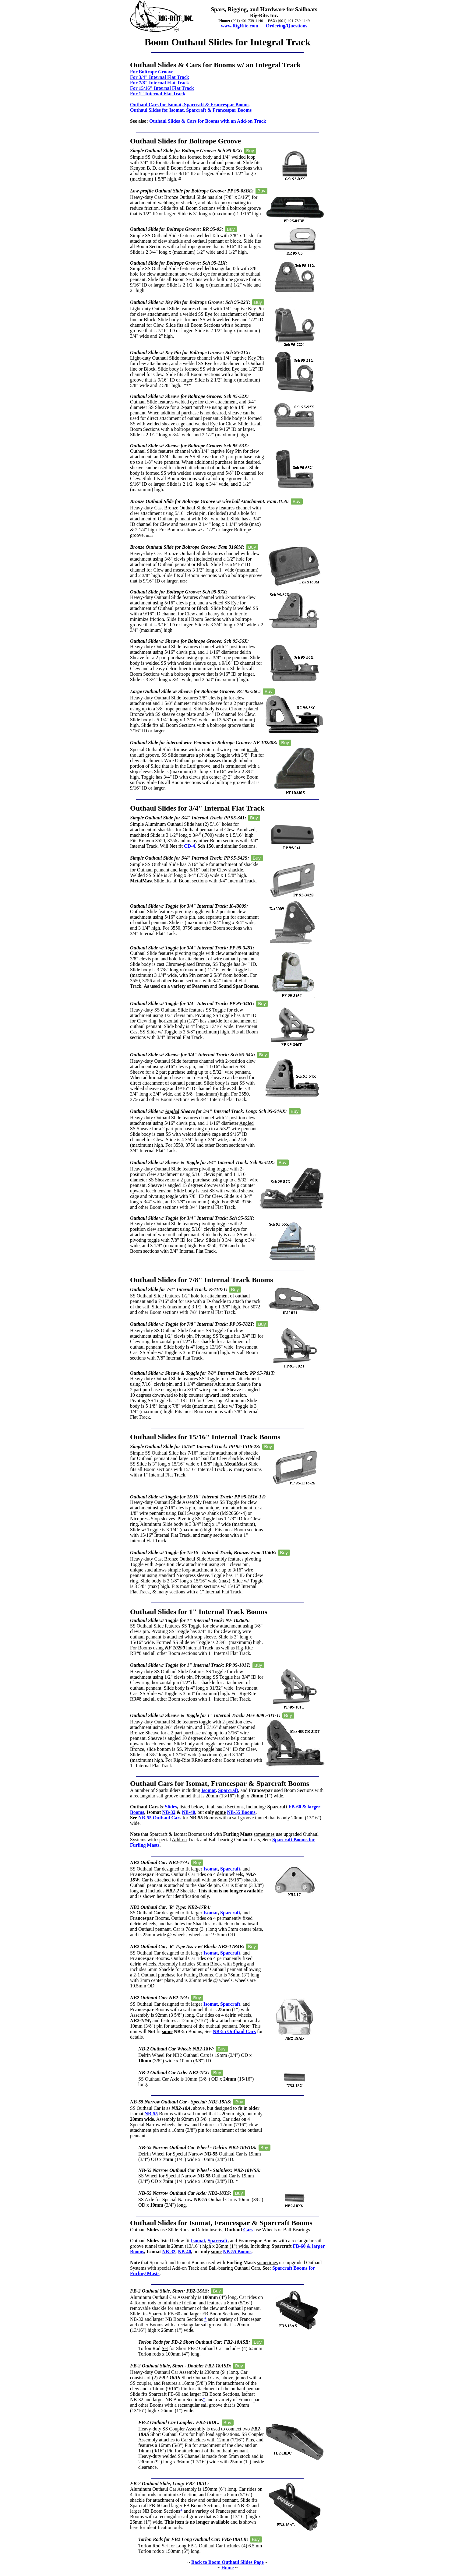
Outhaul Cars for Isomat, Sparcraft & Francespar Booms (189, 104)
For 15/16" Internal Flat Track (162, 88)
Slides (171, 1806)
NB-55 (151, 2113)
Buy (250, 150)
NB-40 (188, 1812)
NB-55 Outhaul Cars (159, 1817)
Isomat (208, 1790)
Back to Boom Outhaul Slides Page (227, 2562)
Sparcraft (228, 1790)
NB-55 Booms (241, 1812)
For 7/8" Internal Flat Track (159, 82)
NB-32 (168, 1812)
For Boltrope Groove (151, 71)
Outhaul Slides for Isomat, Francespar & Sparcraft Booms (221, 2223)
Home (227, 2567)
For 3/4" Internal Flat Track (159, 77)
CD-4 (189, 846)
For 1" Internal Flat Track (157, 93)
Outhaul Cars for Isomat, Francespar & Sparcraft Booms (219, 1783)
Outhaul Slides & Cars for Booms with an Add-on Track (207, 121)
